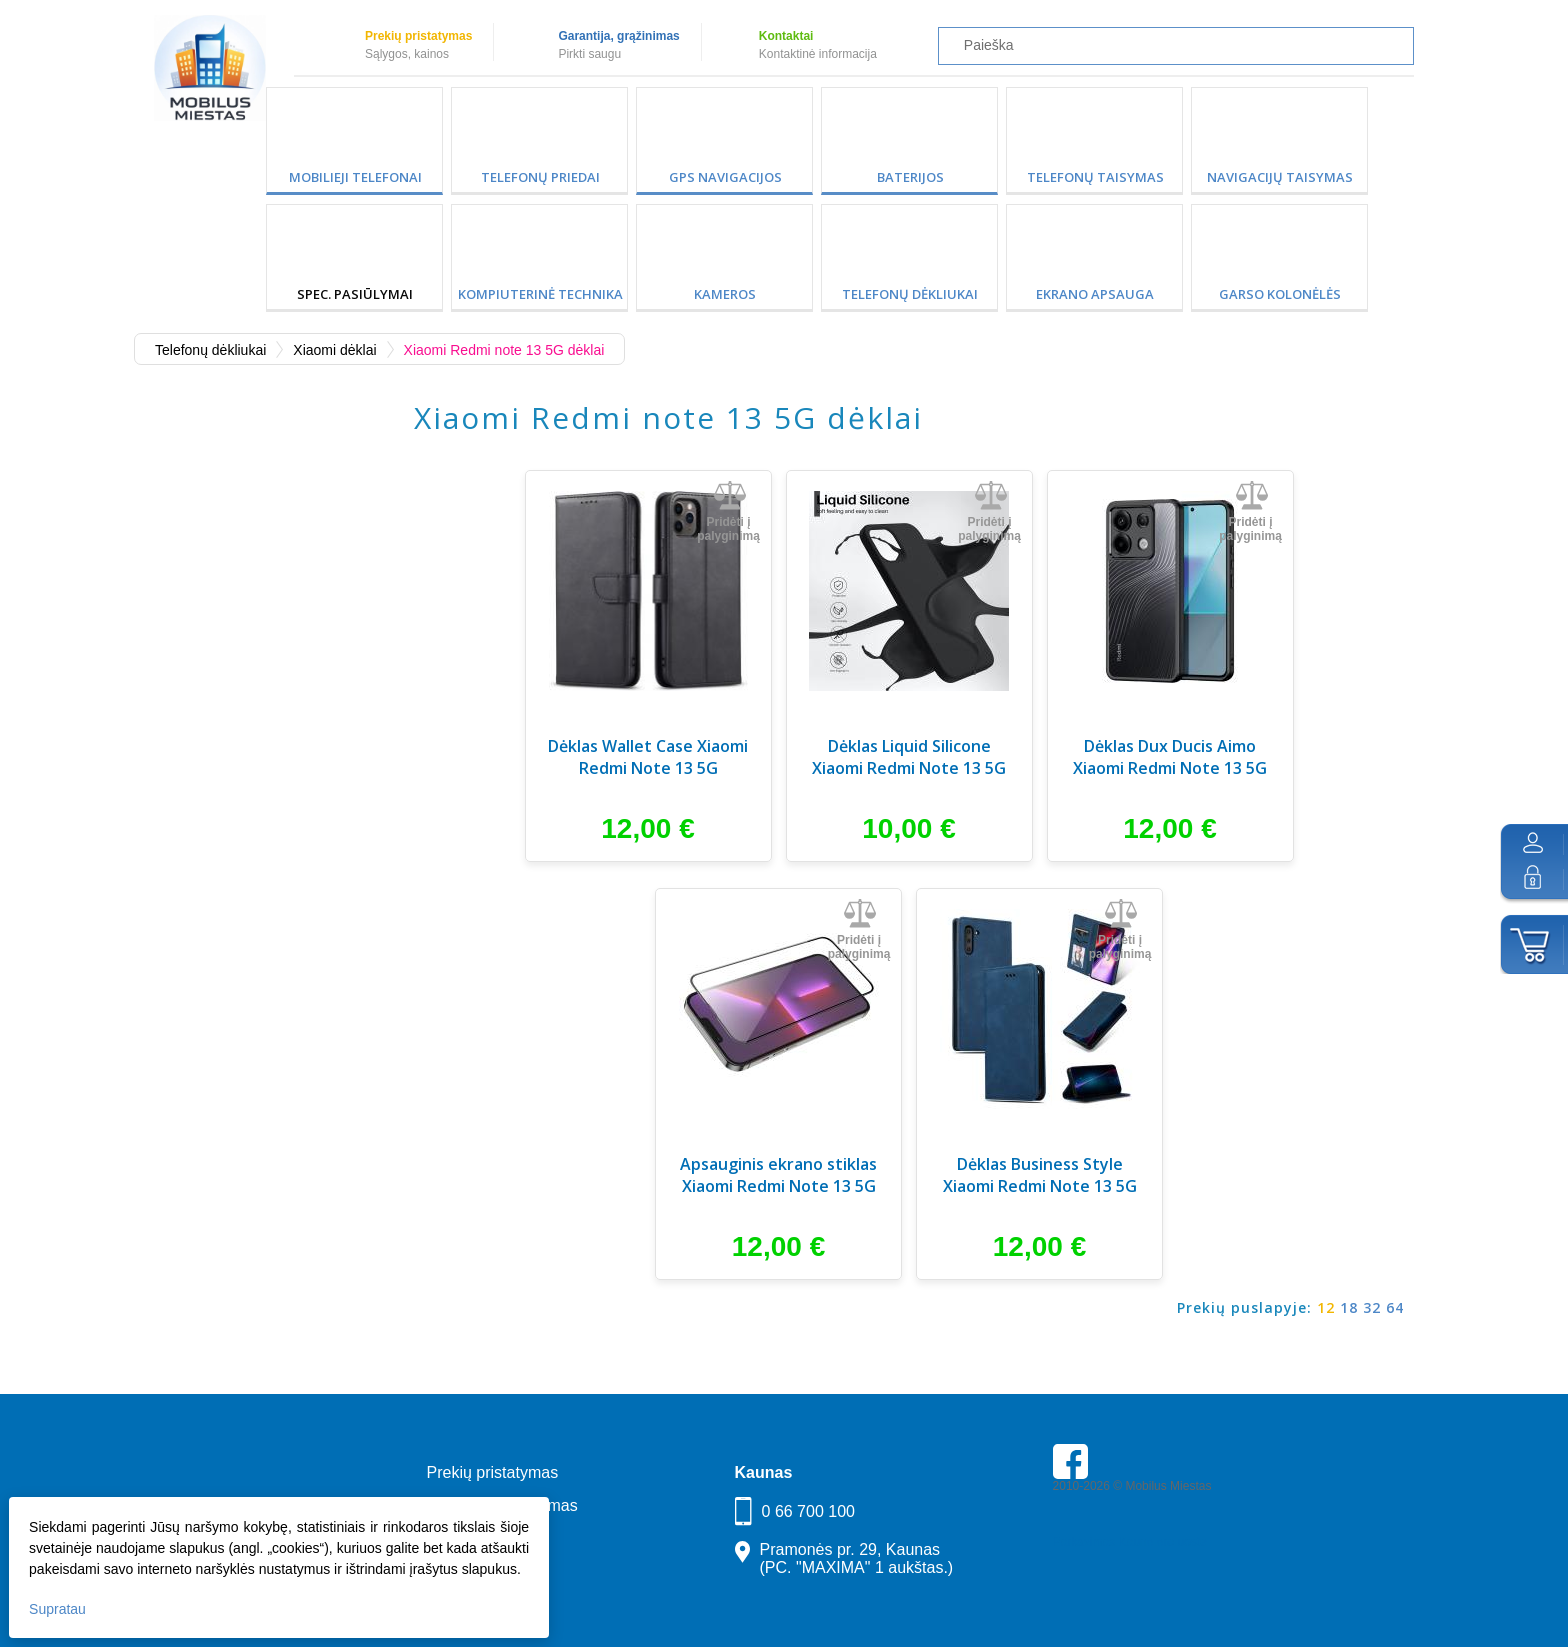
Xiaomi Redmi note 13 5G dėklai (504, 350)
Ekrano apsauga (1095, 294)
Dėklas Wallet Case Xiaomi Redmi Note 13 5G (648, 757)
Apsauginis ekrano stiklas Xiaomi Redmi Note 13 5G (778, 1175)
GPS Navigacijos (725, 177)
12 (1326, 1307)
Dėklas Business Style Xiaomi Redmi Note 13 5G (1040, 1175)
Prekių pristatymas (418, 36)
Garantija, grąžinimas (618, 36)
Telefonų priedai (540, 177)
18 (1349, 1307)
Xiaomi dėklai (334, 350)
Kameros (725, 294)
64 (1395, 1307)
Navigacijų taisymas (1280, 177)
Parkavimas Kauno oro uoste (1130, 1542)
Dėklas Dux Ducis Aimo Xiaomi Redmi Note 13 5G (1170, 757)
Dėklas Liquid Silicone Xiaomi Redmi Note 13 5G (909, 757)
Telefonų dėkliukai (910, 294)
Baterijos (910, 177)
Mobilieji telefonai (355, 177)
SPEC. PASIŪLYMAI (355, 294)
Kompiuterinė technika (540, 294)
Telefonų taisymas (1095, 177)
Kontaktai (786, 36)
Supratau (58, 1608)
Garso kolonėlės (1280, 294)
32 (1372, 1307)
